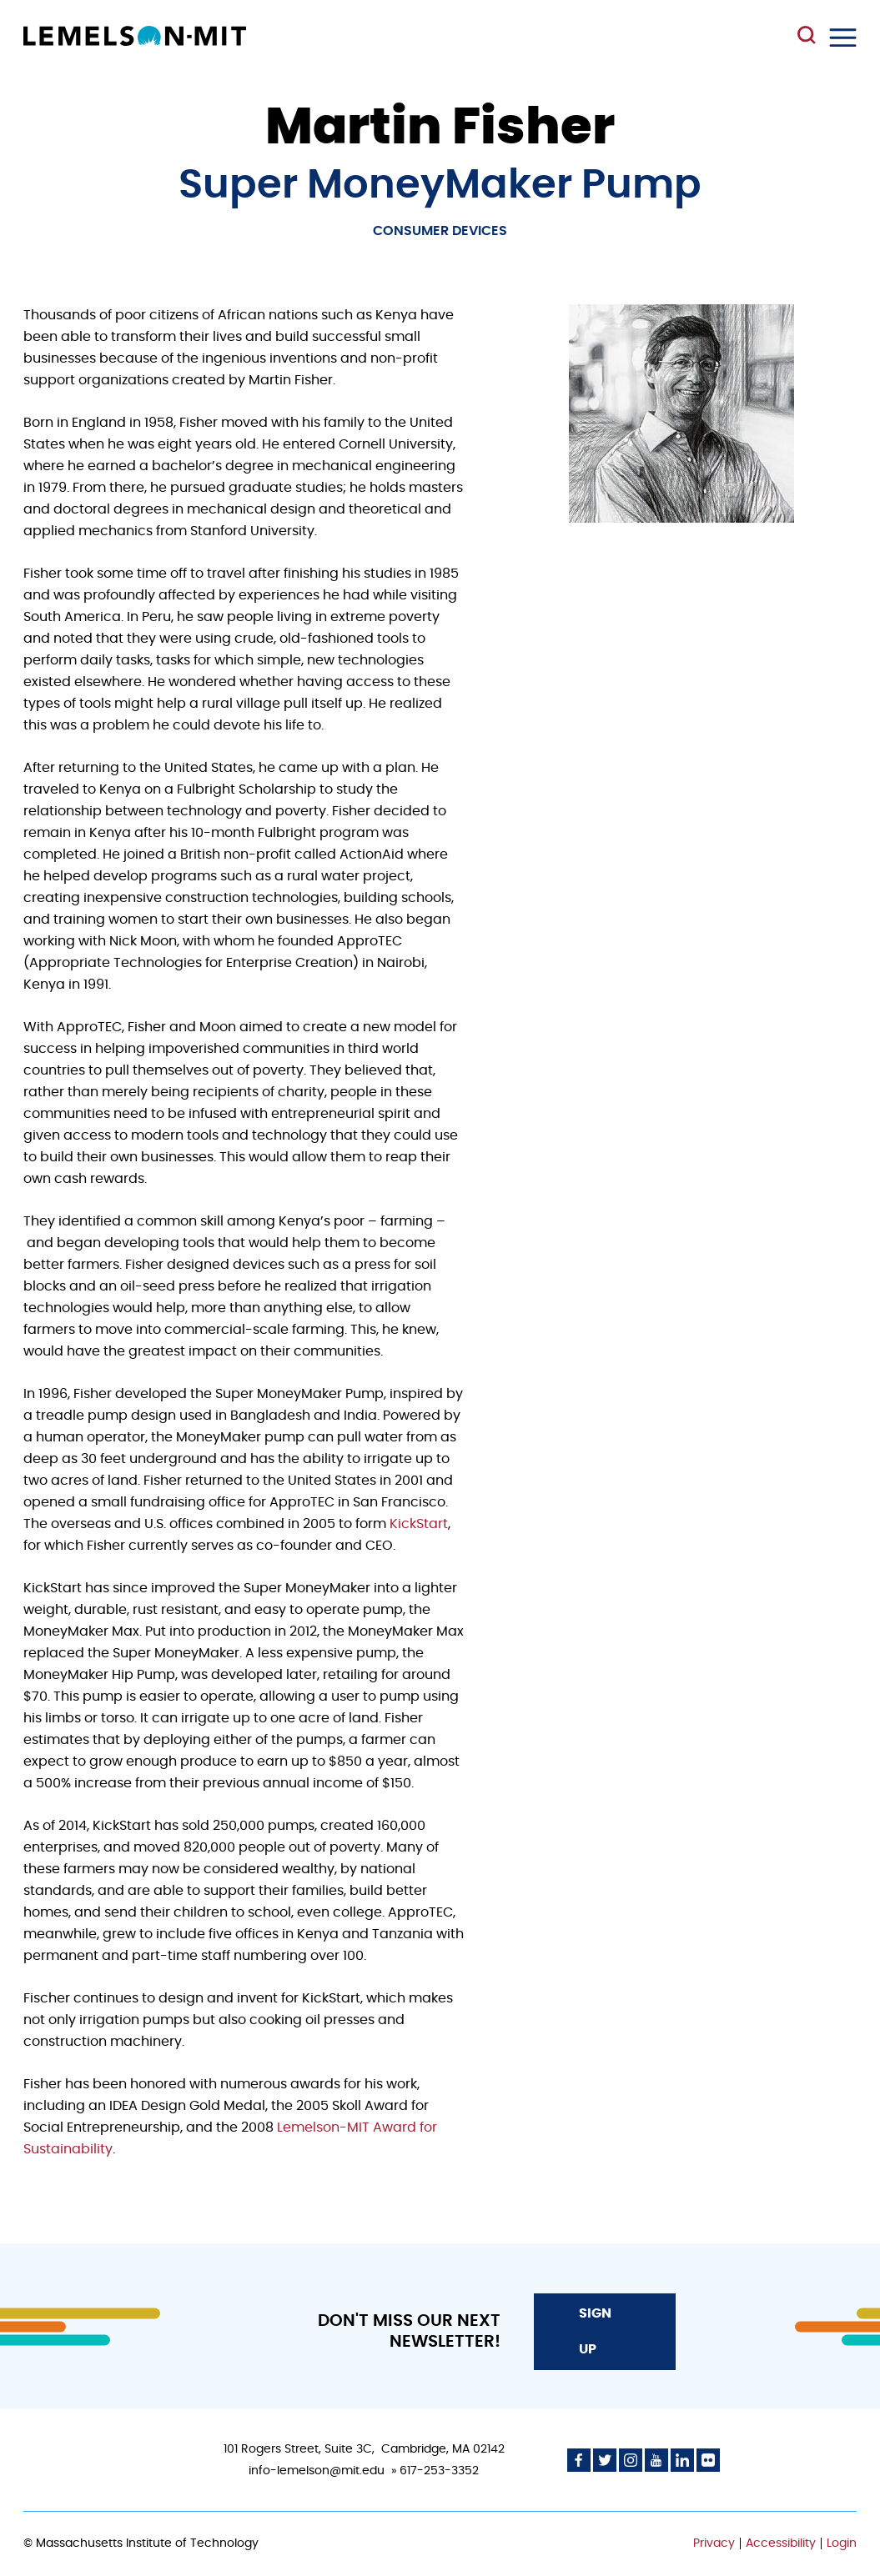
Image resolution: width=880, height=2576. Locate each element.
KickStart (419, 1524)
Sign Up (595, 2331)
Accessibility (781, 2543)
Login (842, 2543)
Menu (843, 37)
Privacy (714, 2543)
